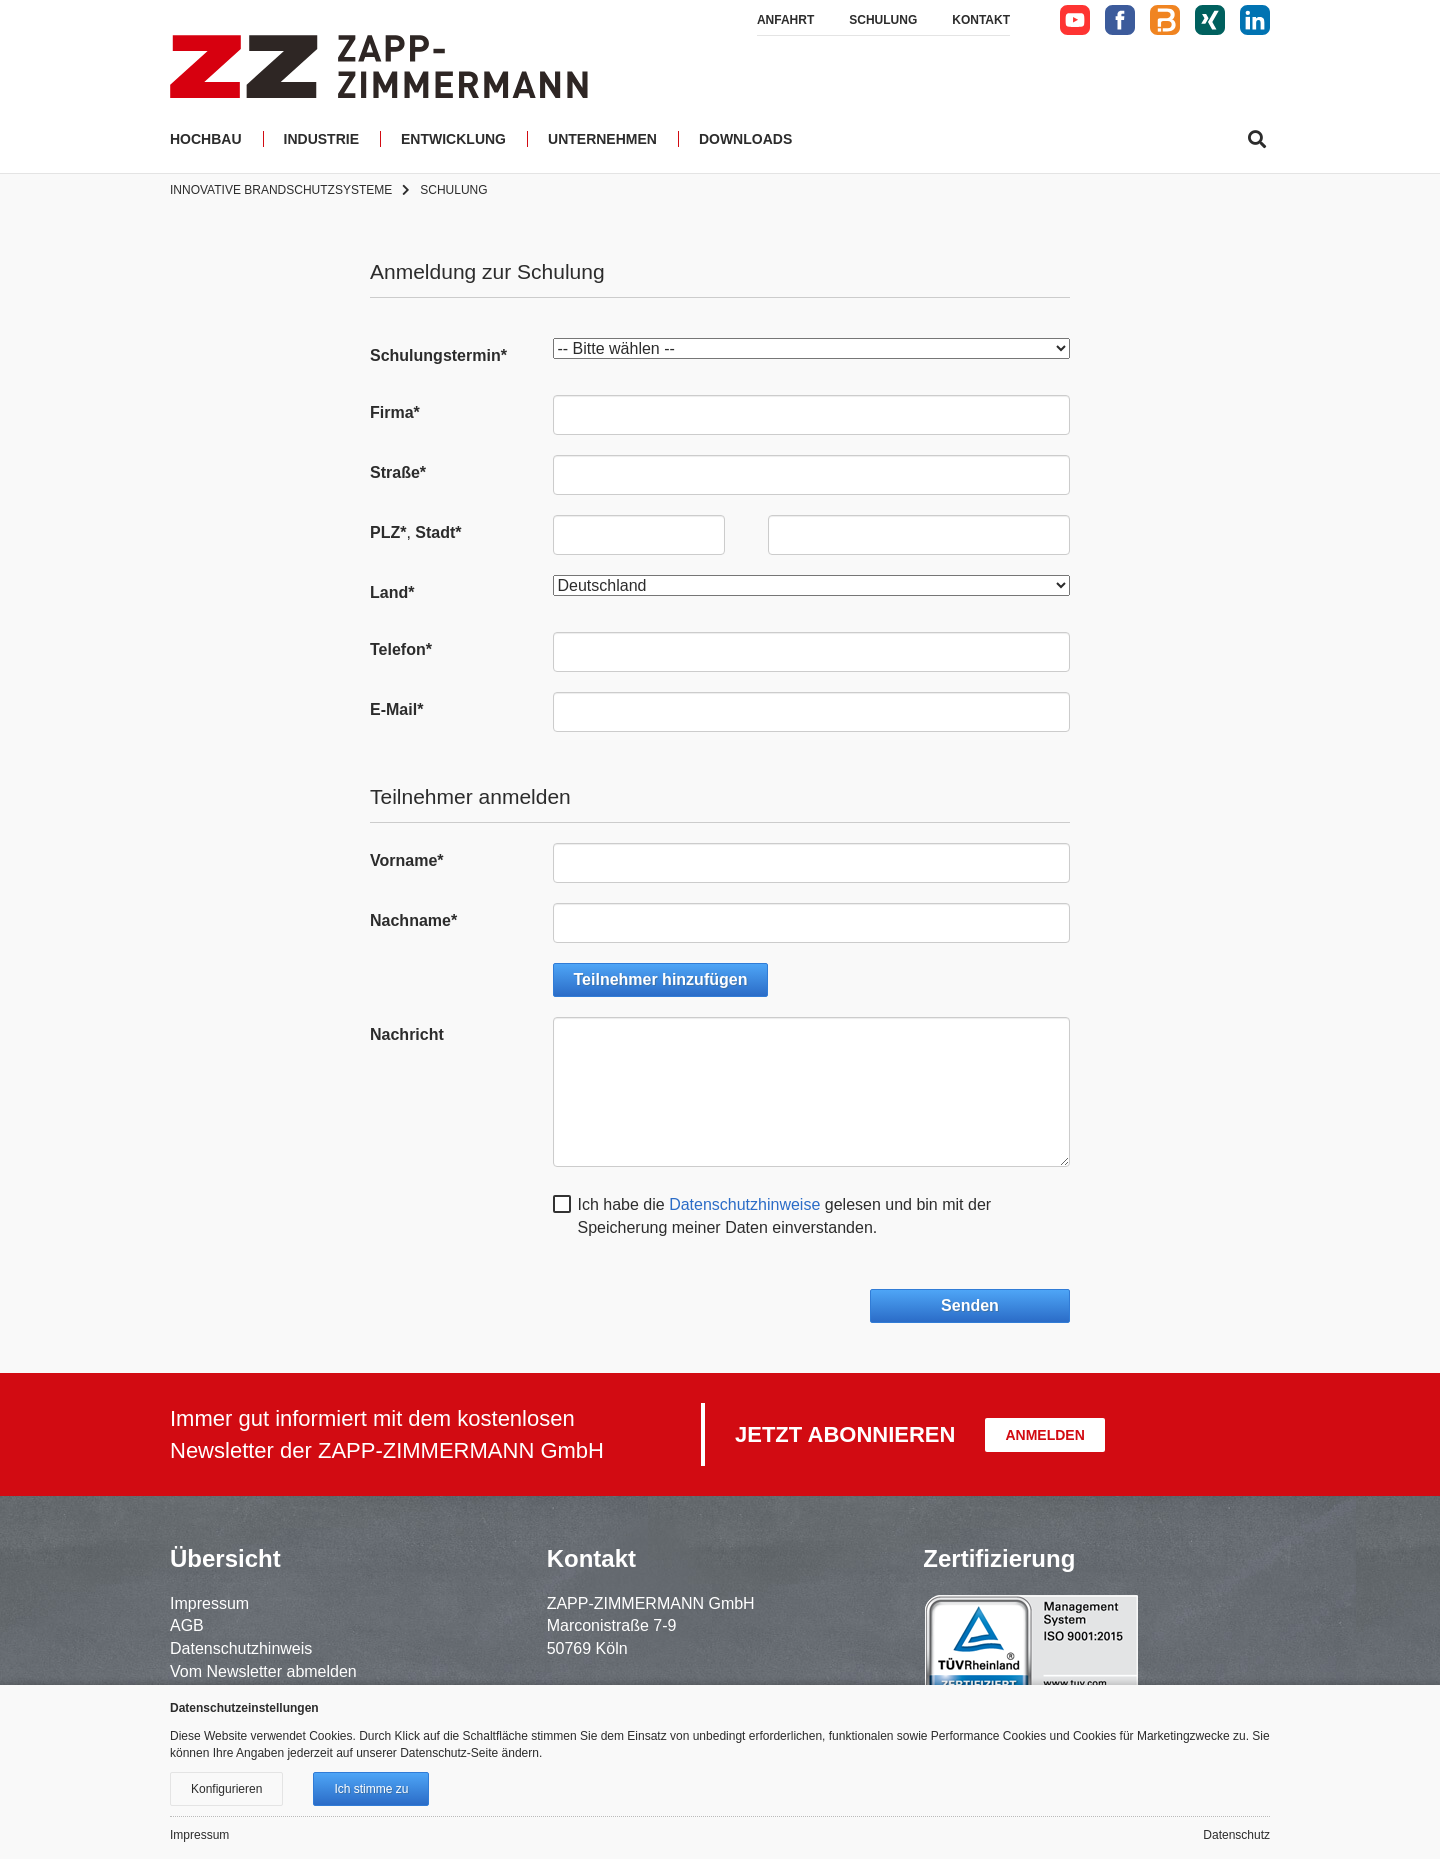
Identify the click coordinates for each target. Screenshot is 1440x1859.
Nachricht (407, 1034)
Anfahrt (785, 20)
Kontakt (981, 20)
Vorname (407, 860)
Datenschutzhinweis (241, 1648)
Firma (395, 412)
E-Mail (396, 709)
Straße (398, 472)
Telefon (401, 649)
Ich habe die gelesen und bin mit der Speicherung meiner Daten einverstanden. (785, 1216)
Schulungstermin (438, 355)
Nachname (413, 920)
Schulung (883, 20)
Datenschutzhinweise (744, 1204)
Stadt (438, 532)
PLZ (388, 532)
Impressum (209, 1603)
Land (392, 592)
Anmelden (1044, 1435)
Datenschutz (1236, 1835)
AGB (187, 1625)
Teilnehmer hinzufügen (661, 979)
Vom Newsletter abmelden (263, 1671)
